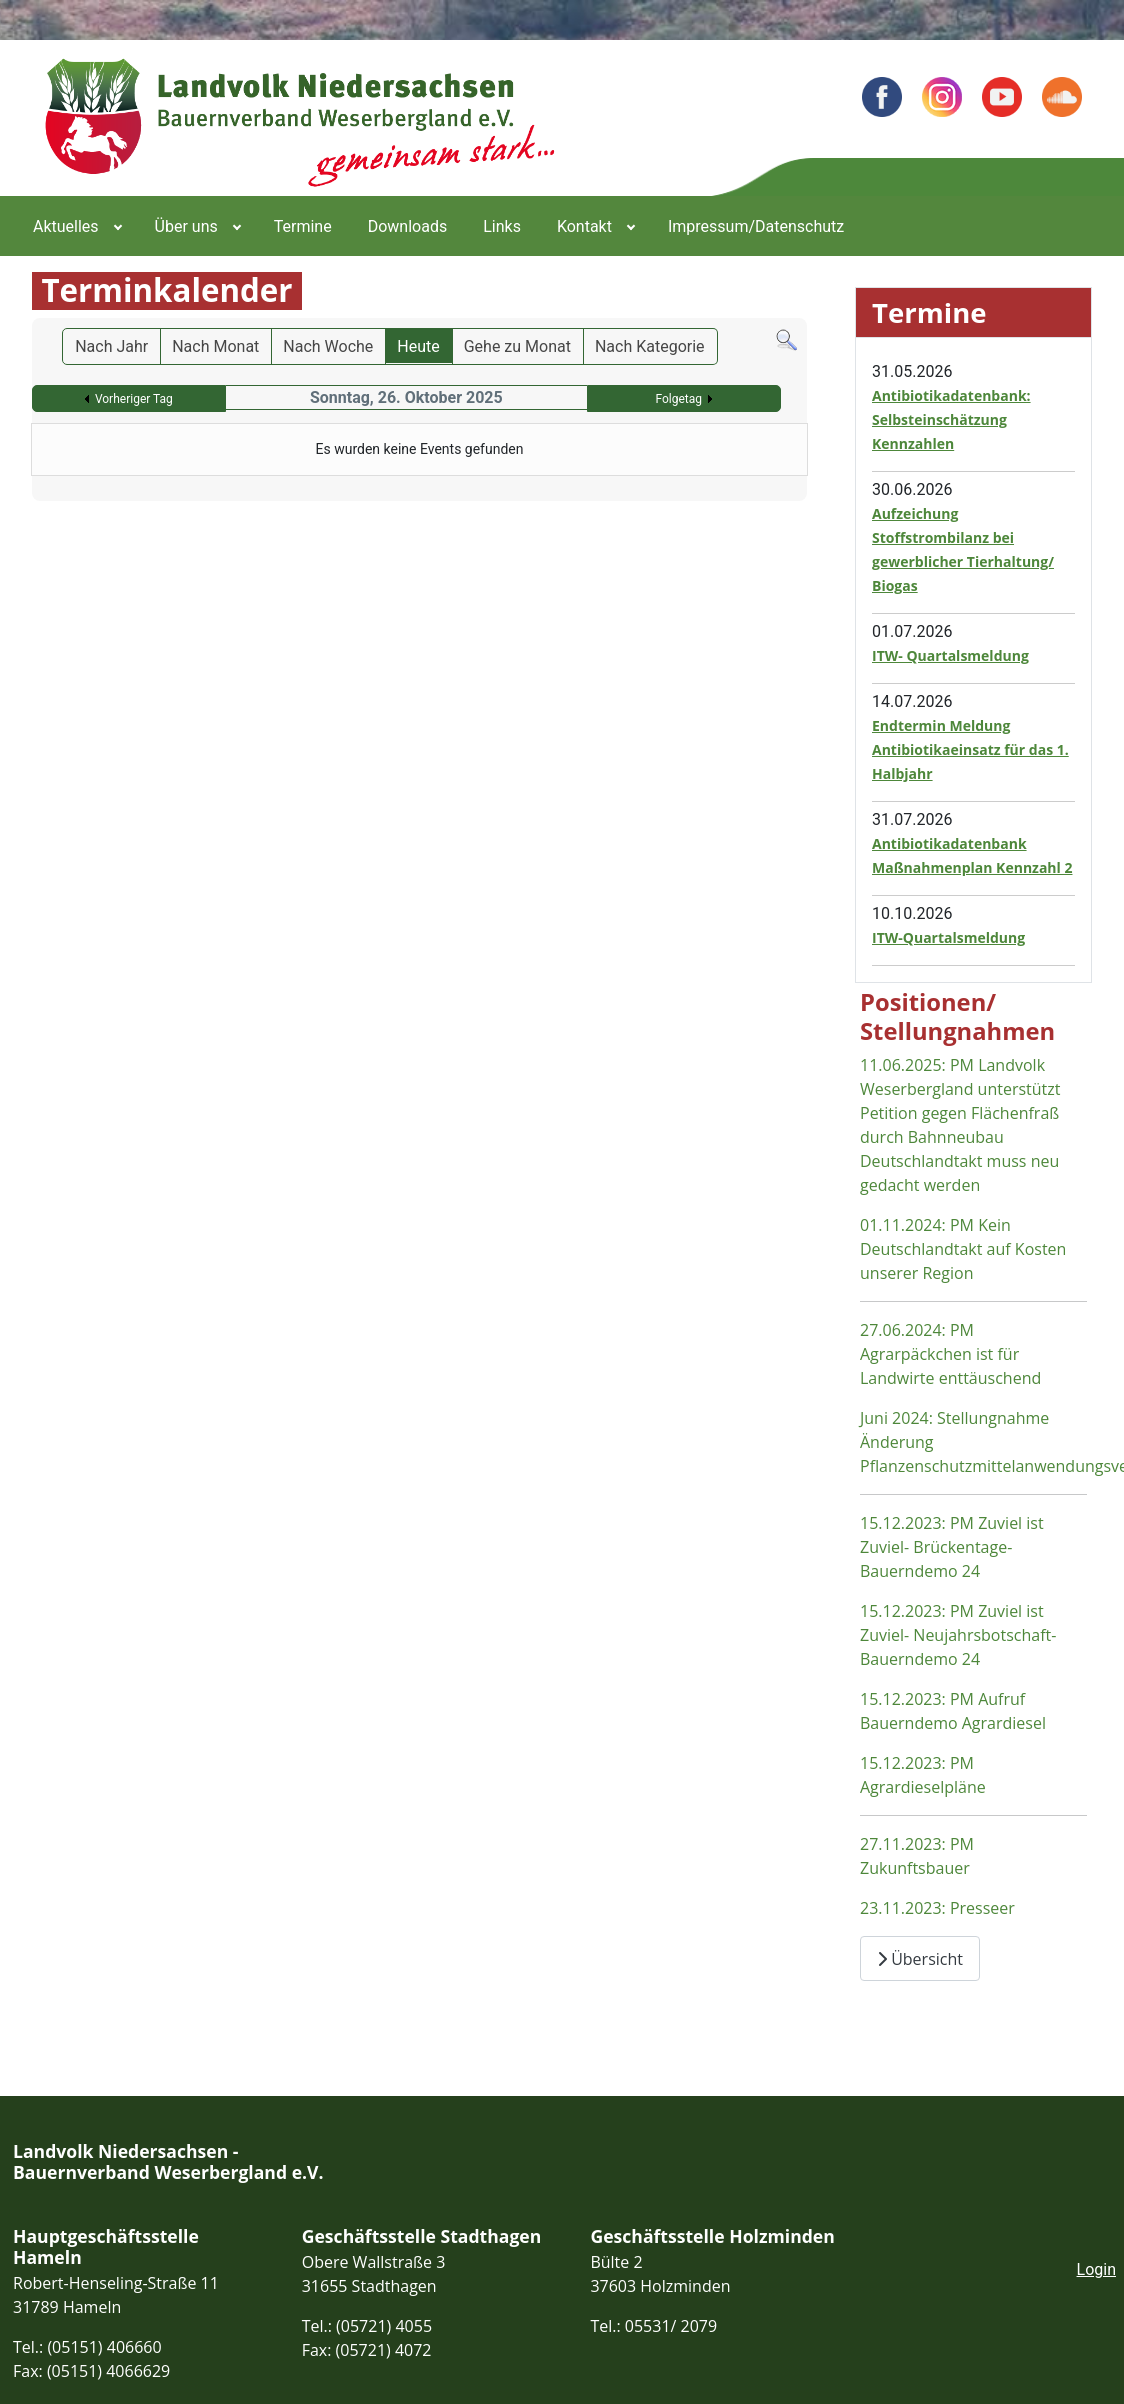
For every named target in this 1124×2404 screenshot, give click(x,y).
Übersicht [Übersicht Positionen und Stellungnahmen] (920, 1959)
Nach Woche (328, 346)
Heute (418, 346)
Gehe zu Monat (517, 346)
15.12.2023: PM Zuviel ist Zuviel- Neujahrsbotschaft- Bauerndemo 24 (958, 1635)
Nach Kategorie (650, 346)
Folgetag (678, 399)
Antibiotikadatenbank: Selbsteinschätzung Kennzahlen (951, 419)
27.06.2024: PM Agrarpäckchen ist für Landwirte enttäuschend (950, 1354)
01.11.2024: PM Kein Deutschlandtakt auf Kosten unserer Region (963, 1249)
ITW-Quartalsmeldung (948, 937)
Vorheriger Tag (134, 399)
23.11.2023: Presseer (937, 1908)
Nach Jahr (111, 346)
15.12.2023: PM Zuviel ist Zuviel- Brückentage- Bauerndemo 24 (952, 1547)
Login (1096, 2269)
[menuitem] (76, 226)
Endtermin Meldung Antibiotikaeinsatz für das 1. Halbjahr (970, 749)
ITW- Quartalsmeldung (950, 655)
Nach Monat (215, 346)
